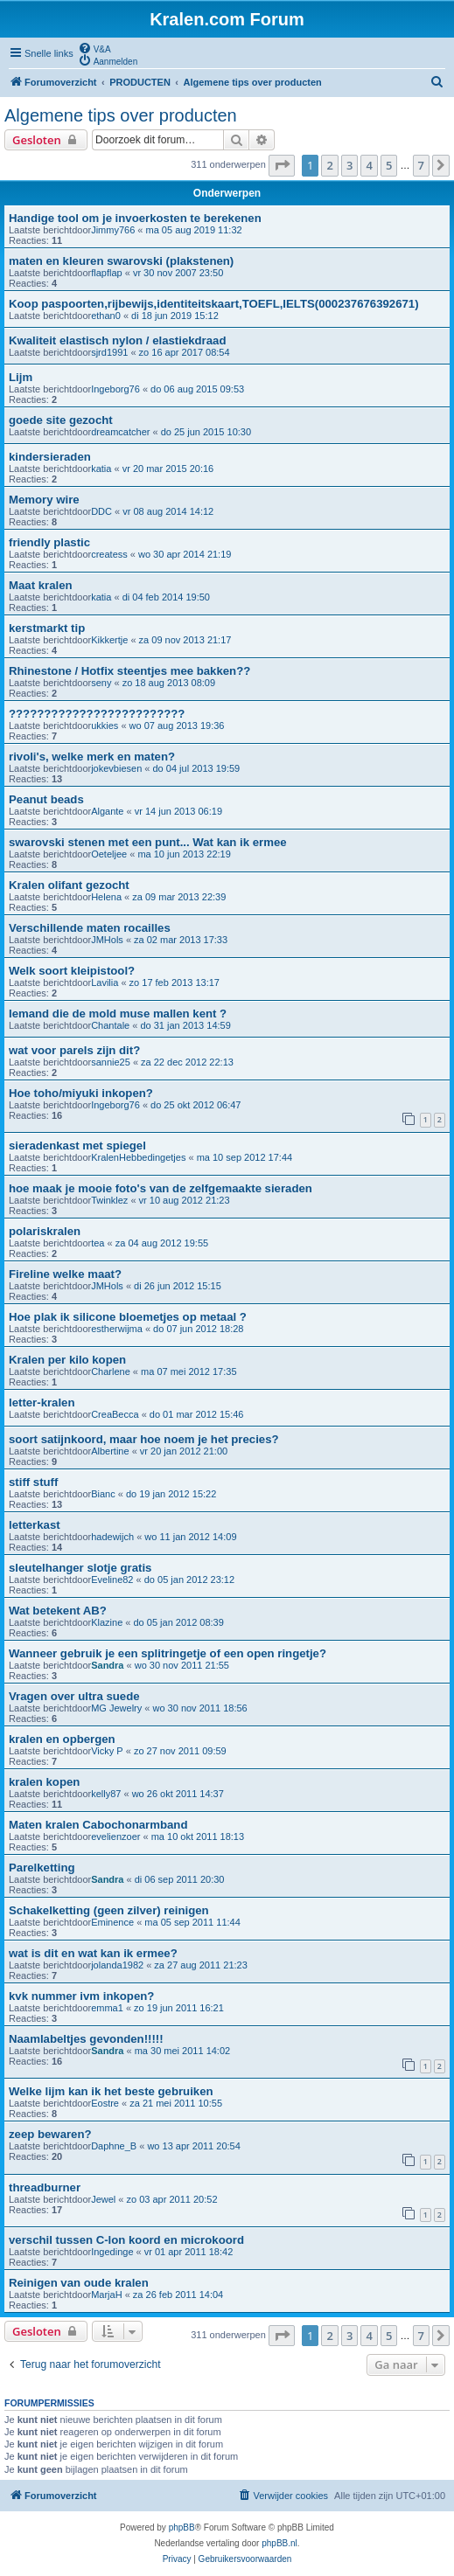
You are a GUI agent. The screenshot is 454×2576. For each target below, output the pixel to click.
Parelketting (42, 1867)
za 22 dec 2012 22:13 (187, 1062)
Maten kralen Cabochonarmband (98, 1824)
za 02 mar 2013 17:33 (180, 939)
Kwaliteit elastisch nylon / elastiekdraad (117, 340)
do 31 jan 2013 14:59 (185, 1025)
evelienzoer (115, 1836)
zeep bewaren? (50, 2134)
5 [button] (389, 165)
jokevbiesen (116, 768)
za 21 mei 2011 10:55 (175, 2103)
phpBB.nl (279, 2543)
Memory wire (44, 499)
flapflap (106, 272)
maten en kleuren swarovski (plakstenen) (121, 260)
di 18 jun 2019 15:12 (175, 315)
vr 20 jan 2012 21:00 (183, 1451)
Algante (107, 811)
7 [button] (421, 165)
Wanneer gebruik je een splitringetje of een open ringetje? (167, 1653)
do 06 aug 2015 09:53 (197, 389)
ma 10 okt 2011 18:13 (197, 1836)
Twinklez (109, 1200)
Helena (106, 897)
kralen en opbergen (62, 1739)
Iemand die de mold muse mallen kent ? (118, 1013)
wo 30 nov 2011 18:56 (199, 1708)
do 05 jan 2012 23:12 (189, 1579)
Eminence (112, 1922)
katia (101, 468)
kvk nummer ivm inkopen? (81, 1996)
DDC (101, 511)
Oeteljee (109, 854)
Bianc (103, 1494)
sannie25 (110, 1062)
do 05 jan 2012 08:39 (178, 1622)
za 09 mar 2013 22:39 (179, 897)
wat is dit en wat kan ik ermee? (93, 1953)
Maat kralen (41, 585)
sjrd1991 (109, 352)
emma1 (107, 2008)
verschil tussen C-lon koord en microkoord (126, 2239)
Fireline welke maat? (65, 1274)
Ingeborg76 (115, 389)
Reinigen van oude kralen (79, 2282)
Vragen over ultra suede (74, 1696)
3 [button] (349, 165)
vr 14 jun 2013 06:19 (178, 811)
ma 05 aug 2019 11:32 (194, 230)
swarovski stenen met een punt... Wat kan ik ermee (148, 842)
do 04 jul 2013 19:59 (197, 768)
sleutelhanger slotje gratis (80, 1567)
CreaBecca (114, 1414)
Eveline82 (112, 1579)
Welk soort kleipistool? (72, 970)
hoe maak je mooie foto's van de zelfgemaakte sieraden (160, 1188)
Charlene (110, 1371)
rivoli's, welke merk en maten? (92, 756)
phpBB (182, 2527)
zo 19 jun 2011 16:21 (179, 2008)
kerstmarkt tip (47, 628)
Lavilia (104, 982)
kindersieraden (50, 456)
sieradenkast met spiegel (77, 1145)
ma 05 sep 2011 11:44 (192, 1922)
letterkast (34, 1524)
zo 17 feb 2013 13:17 (174, 982)
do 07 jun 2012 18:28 (198, 1328)
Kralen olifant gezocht (69, 885)
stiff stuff (33, 1482)
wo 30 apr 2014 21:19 (184, 554)
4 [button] (369, 165)
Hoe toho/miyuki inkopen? (81, 1093)
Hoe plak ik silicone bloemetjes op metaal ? (128, 1316)
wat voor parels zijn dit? (74, 1050)
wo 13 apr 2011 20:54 (193, 2146)
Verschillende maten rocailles (90, 927)
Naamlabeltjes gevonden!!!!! (86, 2038)
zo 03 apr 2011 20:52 (172, 2199)
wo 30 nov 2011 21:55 (182, 1665)
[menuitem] (94, 48)
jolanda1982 (117, 1965)
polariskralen (44, 1231)
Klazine (106, 1622)
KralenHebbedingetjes (138, 1157)
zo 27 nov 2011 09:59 (180, 1751)
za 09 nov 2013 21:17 (185, 640)
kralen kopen (44, 1781)
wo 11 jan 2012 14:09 (190, 1536)
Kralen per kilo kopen (67, 1359)
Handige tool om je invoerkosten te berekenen (135, 218)
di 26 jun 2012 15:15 (177, 1286)
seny (101, 682)
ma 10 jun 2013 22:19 (183, 854)
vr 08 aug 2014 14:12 (167, 511)
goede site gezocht (61, 420)
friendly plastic (49, 542)
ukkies (104, 725)
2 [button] (329, 165)
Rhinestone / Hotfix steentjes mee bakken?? (129, 670)
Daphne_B (113, 2146)
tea (97, 1243)
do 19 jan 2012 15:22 (171, 1494)
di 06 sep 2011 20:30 (180, 1879)
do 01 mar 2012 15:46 (197, 1414)
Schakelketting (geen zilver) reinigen (109, 1910)
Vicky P (106, 1751)
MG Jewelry (116, 1708)
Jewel (103, 2199)
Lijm (20, 377)
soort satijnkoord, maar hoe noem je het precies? (144, 1439)
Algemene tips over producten (120, 115)
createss (109, 554)
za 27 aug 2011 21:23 (200, 1965)
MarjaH (106, 2294)
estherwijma (117, 1328)
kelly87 (106, 1793)
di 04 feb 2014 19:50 (166, 597)
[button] (282, 165)
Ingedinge (112, 2251)
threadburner (44, 2187)
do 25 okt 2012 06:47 (195, 1105)
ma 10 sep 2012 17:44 (244, 1157)
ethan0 (106, 315)
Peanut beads (46, 799)
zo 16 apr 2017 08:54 (184, 352)
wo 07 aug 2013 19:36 (177, 725)
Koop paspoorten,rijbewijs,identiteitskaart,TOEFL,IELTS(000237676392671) (214, 303)
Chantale (110, 1025)
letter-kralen (42, 1402)
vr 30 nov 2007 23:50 (178, 272)
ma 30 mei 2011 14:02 (182, 2050)
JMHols (107, 939)
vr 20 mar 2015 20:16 (168, 468)
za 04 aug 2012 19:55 (161, 1243)
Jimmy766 (113, 230)
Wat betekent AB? (58, 1610)
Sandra (107, 1665)
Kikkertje (109, 640)
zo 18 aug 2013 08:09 (168, 682)
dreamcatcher (120, 432)
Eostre (105, 2103)
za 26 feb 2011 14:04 (178, 2294)
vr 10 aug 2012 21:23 (184, 1200)
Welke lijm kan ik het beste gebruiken (111, 2091)
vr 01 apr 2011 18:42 (189, 2251)
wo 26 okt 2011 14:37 (178, 1793)
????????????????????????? (97, 713)
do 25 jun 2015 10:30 (206, 432)
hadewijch (112, 1536)
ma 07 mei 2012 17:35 (188, 1371)
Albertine (110, 1451)
